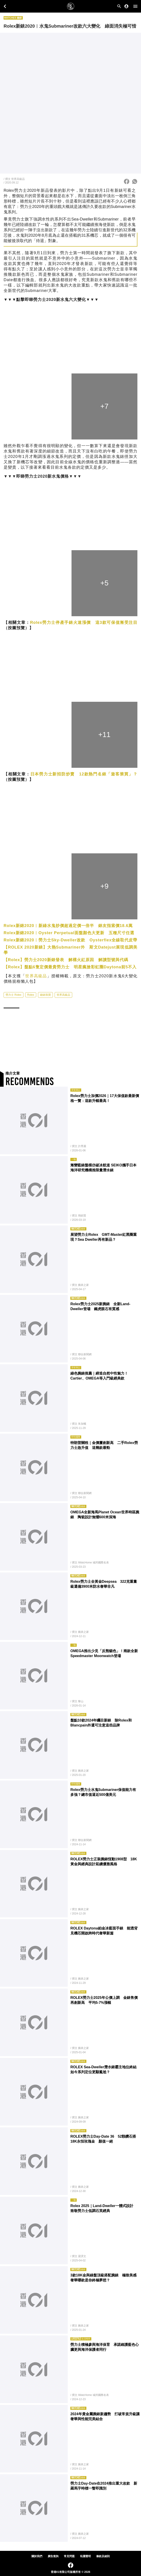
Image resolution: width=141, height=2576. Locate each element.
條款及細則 (103, 2556)
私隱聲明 (85, 2556)
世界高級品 (36, 976)
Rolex (30, 994)
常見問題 (69, 2556)
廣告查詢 (53, 2556)
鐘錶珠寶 (45, 994)
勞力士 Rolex (13, 994)
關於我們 (36, 2556)
